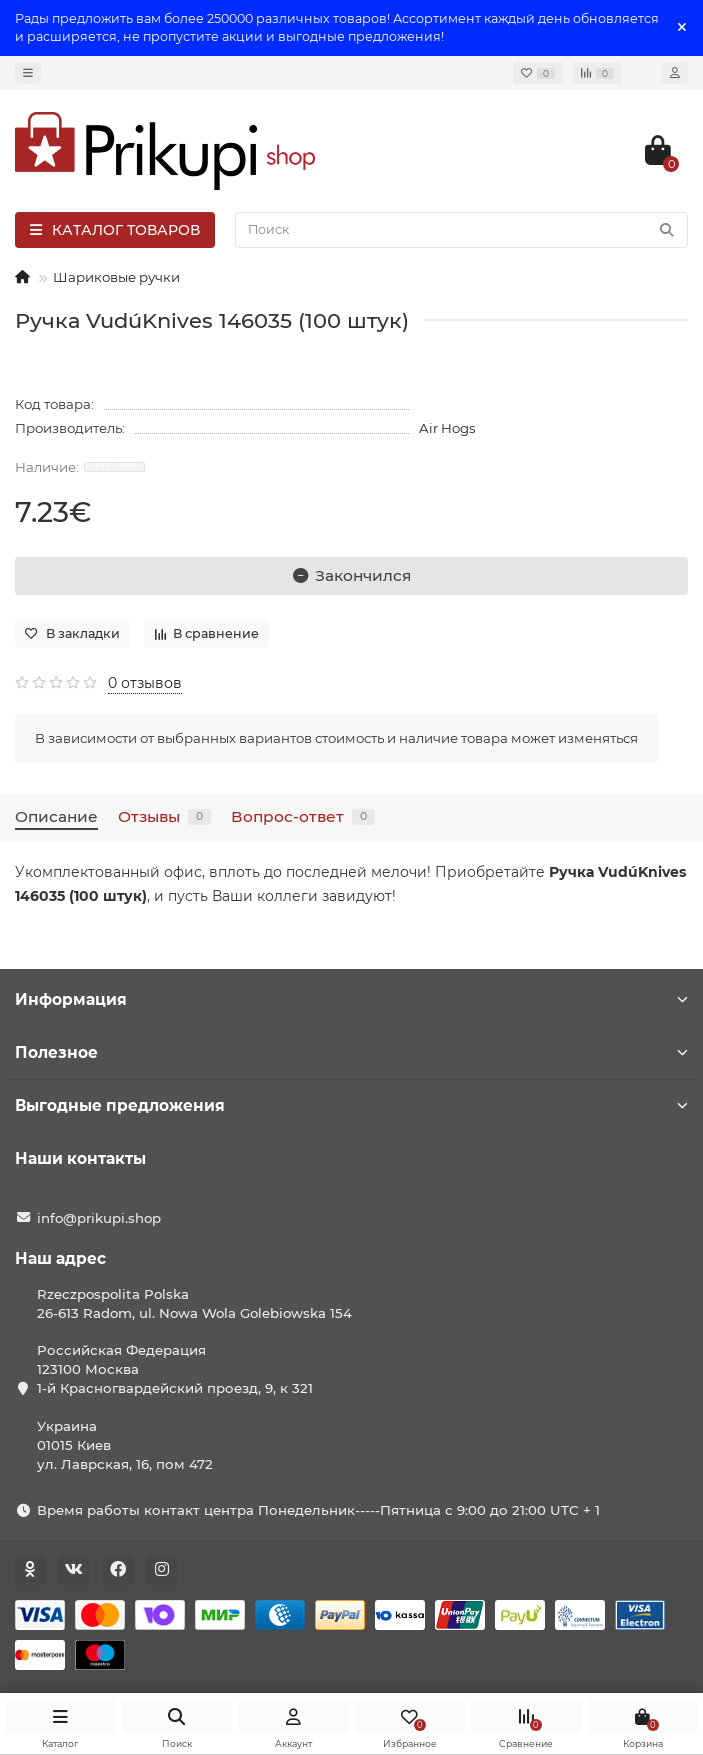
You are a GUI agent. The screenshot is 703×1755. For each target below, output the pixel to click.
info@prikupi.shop (99, 1218)
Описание (56, 816)
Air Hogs (447, 428)
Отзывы (164, 816)
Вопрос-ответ (303, 816)
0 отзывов (145, 683)
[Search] (461, 230)
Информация (351, 999)
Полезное (351, 1052)
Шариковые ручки (116, 277)
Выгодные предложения (351, 1105)
